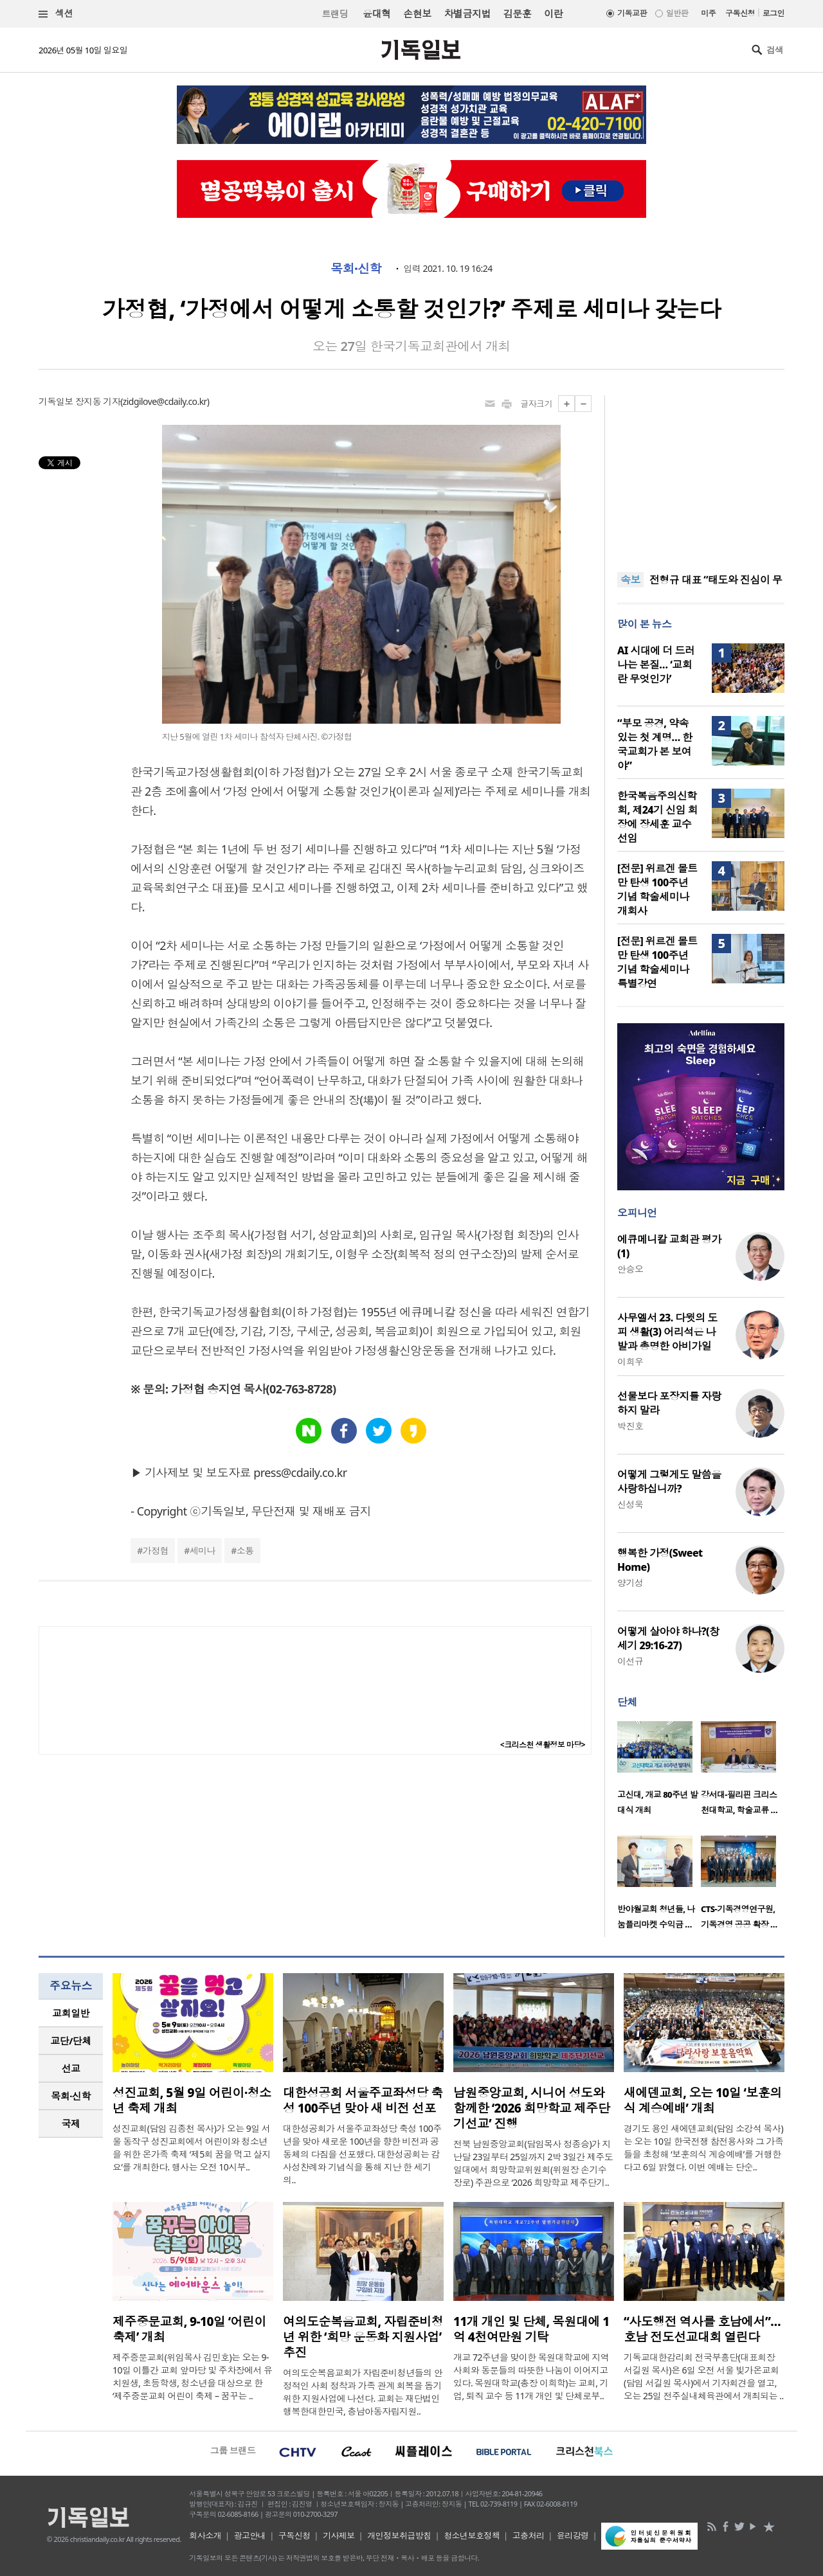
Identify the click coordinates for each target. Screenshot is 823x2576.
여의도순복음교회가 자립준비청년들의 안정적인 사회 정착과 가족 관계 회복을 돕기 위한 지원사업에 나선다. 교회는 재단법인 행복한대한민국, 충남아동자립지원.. (362, 2391)
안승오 (630, 1269)
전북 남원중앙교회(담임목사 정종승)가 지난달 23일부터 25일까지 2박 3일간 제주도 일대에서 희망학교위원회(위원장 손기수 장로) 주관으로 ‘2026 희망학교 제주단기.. (533, 2163)
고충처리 (528, 2535)
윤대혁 (376, 13)
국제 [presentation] (71, 2123)
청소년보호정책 (472, 2535)
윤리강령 (573, 2535)
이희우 (630, 1361)
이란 (553, 13)
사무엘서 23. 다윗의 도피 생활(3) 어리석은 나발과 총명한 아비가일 (667, 1331)
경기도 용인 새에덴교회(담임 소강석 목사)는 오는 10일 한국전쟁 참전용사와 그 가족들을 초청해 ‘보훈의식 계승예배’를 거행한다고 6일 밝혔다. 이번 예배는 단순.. (703, 2147)
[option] (659, 1772)
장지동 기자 (97, 401)
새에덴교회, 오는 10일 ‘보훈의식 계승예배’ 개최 (703, 2100)
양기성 (630, 1583)
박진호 (630, 1426)
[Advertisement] (700, 475)
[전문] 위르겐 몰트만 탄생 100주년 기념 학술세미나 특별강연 (657, 962)
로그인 (773, 13)
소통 (245, 1550)
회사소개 (205, 2535)
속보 (630, 580)
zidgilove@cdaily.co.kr (165, 401)
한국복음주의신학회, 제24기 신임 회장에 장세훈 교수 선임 (657, 817)
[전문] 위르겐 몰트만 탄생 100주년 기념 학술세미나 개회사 (657, 889)
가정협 (155, 1550)
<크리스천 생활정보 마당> (542, 1744)
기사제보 (339, 2535)
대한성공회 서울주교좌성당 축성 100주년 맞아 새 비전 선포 (362, 2100)
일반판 (677, 13)
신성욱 (630, 1504)
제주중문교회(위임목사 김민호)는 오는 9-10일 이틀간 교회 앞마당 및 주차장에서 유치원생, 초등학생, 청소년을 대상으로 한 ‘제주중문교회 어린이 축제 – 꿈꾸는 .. (192, 2376)
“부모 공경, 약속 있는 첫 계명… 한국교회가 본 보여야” (654, 744)
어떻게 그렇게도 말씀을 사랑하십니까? (669, 1481)
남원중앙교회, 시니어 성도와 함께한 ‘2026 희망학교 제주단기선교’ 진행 (531, 2108)
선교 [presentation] (71, 2068)
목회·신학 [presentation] (70, 2095)
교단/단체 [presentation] (70, 2040)
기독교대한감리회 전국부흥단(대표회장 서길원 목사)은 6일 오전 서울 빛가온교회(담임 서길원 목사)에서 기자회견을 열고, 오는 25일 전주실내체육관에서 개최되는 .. (704, 2376)
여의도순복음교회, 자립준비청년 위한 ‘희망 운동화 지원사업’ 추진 (363, 2337)
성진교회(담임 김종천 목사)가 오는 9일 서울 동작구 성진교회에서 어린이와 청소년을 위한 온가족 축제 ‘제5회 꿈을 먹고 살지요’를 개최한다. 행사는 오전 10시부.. (192, 2147)
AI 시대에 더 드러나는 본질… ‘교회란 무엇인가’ (655, 664)
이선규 (630, 1661)
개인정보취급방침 (399, 2535)
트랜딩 (335, 14)
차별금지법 (467, 13)
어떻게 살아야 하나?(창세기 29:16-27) (668, 1638)
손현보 (417, 13)
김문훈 (517, 13)
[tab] (71, 2013)
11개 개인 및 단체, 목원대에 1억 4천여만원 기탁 (531, 2329)
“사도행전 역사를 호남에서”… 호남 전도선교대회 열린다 (702, 2329)
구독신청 (740, 13)
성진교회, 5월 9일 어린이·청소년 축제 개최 (192, 2100)
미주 (708, 13)
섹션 (56, 14)
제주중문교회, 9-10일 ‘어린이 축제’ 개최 (189, 2329)
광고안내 (250, 2535)
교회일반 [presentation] (70, 2013)
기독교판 (632, 13)
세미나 (202, 1550)
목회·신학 (355, 268)
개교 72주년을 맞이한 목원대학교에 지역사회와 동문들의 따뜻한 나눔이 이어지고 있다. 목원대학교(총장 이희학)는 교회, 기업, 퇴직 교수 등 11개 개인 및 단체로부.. (531, 2376)
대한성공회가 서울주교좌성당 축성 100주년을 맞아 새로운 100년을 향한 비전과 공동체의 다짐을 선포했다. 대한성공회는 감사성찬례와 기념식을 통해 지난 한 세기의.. (362, 2154)
